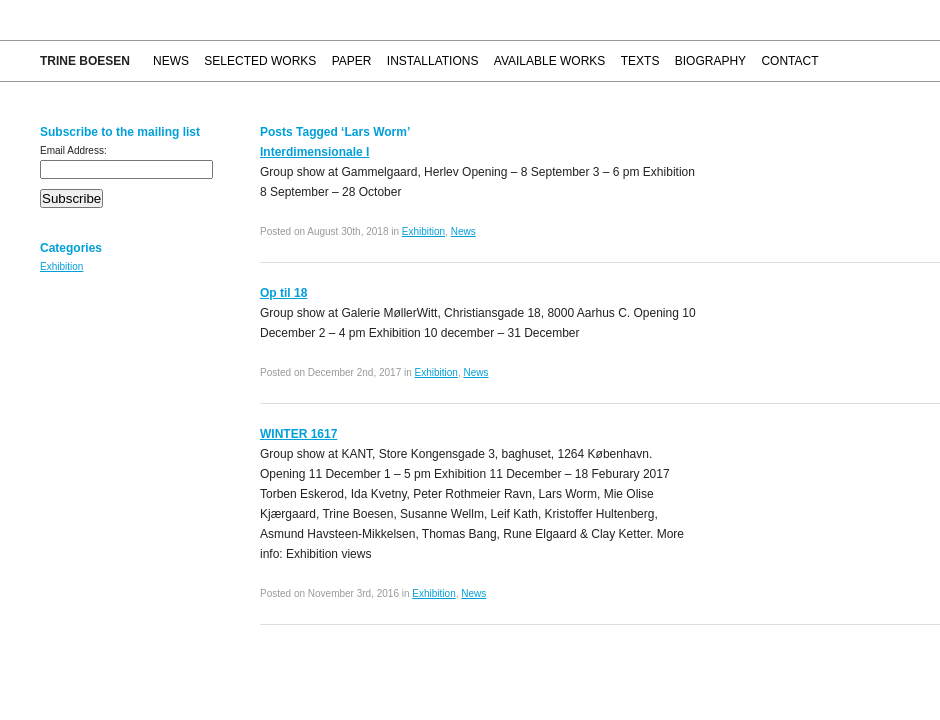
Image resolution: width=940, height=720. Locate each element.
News (171, 61)
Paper (352, 61)
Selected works (260, 61)
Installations (433, 61)
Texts (640, 61)
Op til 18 (283, 293)
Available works (550, 61)
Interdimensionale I (314, 152)
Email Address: (73, 150)
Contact (789, 61)
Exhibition (61, 266)
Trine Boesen (85, 61)
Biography (710, 61)
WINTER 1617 (298, 434)
